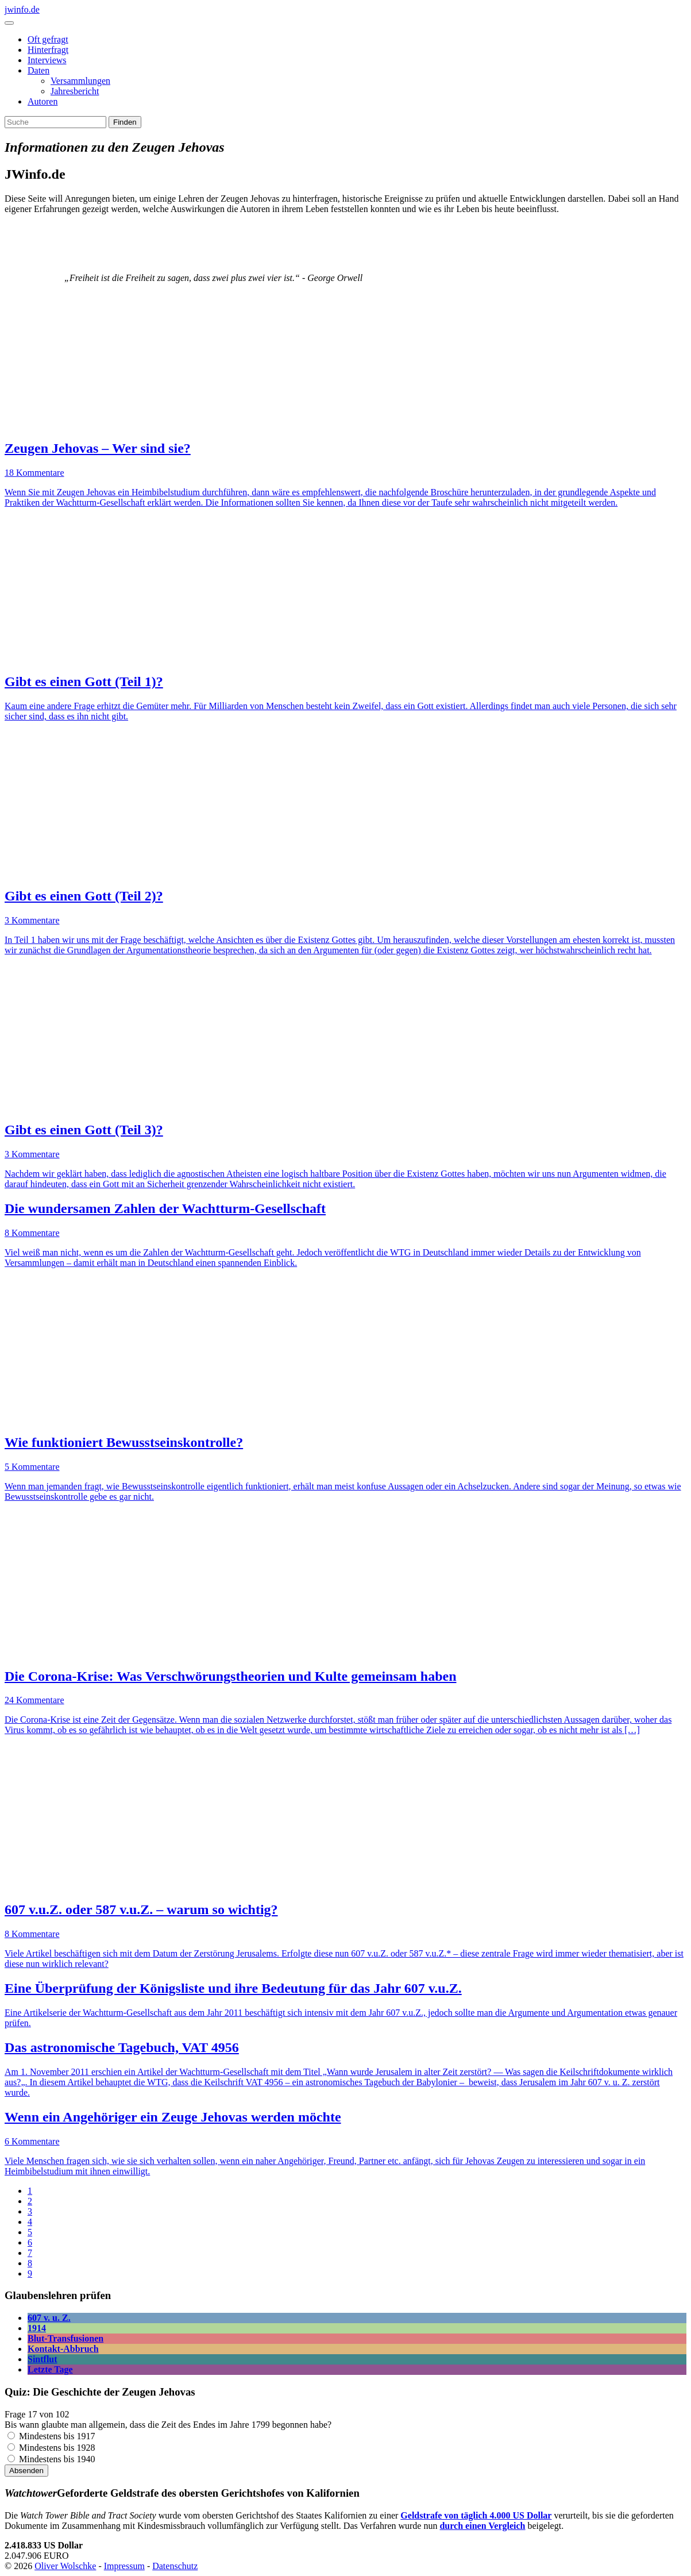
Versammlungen (80, 81)
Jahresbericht (75, 91)
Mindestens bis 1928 (57, 2447)
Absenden (26, 2470)
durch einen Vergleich (482, 2526)
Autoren (42, 101)
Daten (38, 70)
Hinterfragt (48, 50)
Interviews (47, 60)
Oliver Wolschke (65, 2566)
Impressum (124, 2566)
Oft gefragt (48, 39)
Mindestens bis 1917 (57, 2436)
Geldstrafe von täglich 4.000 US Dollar (475, 2515)
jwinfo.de (22, 9)
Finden (125, 122)
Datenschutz (175, 2566)
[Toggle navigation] (9, 23)
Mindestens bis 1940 (57, 2459)
